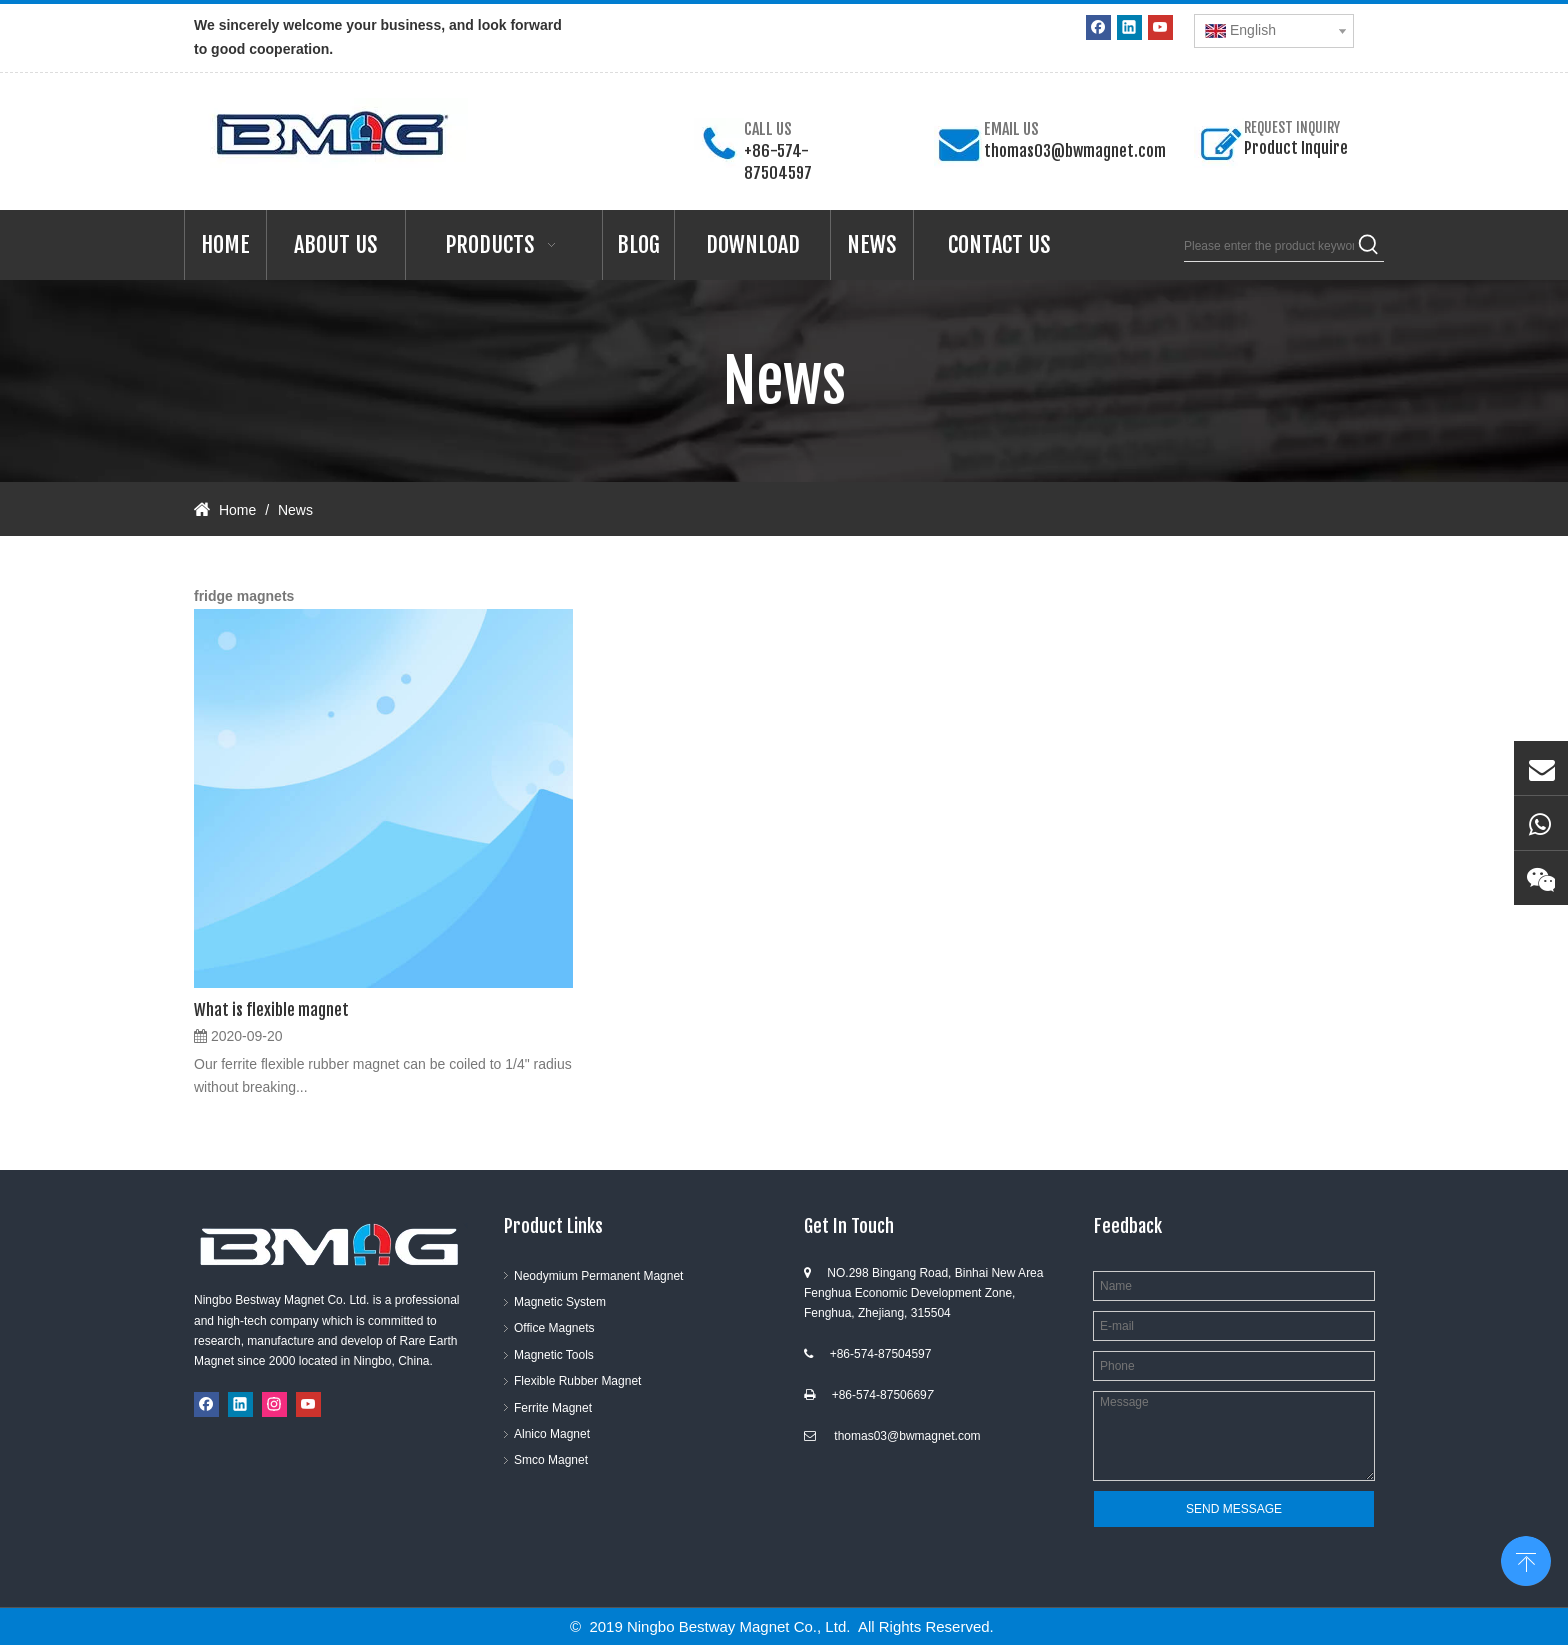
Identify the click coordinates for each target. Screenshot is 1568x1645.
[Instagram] (274, 1404)
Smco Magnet (551, 1460)
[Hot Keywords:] (1369, 246)
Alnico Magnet (552, 1434)
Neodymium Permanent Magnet (598, 1276)
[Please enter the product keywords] (1269, 246)
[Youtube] (1160, 27)
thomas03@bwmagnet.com (1075, 151)
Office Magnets (554, 1328)
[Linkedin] (1129, 27)
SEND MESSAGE (1234, 1509)
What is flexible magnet (271, 1010)
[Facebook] (1098, 27)
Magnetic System (560, 1302)
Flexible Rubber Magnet (577, 1381)
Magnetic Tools (554, 1355)
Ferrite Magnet (553, 1408)
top (1526, 1559)
